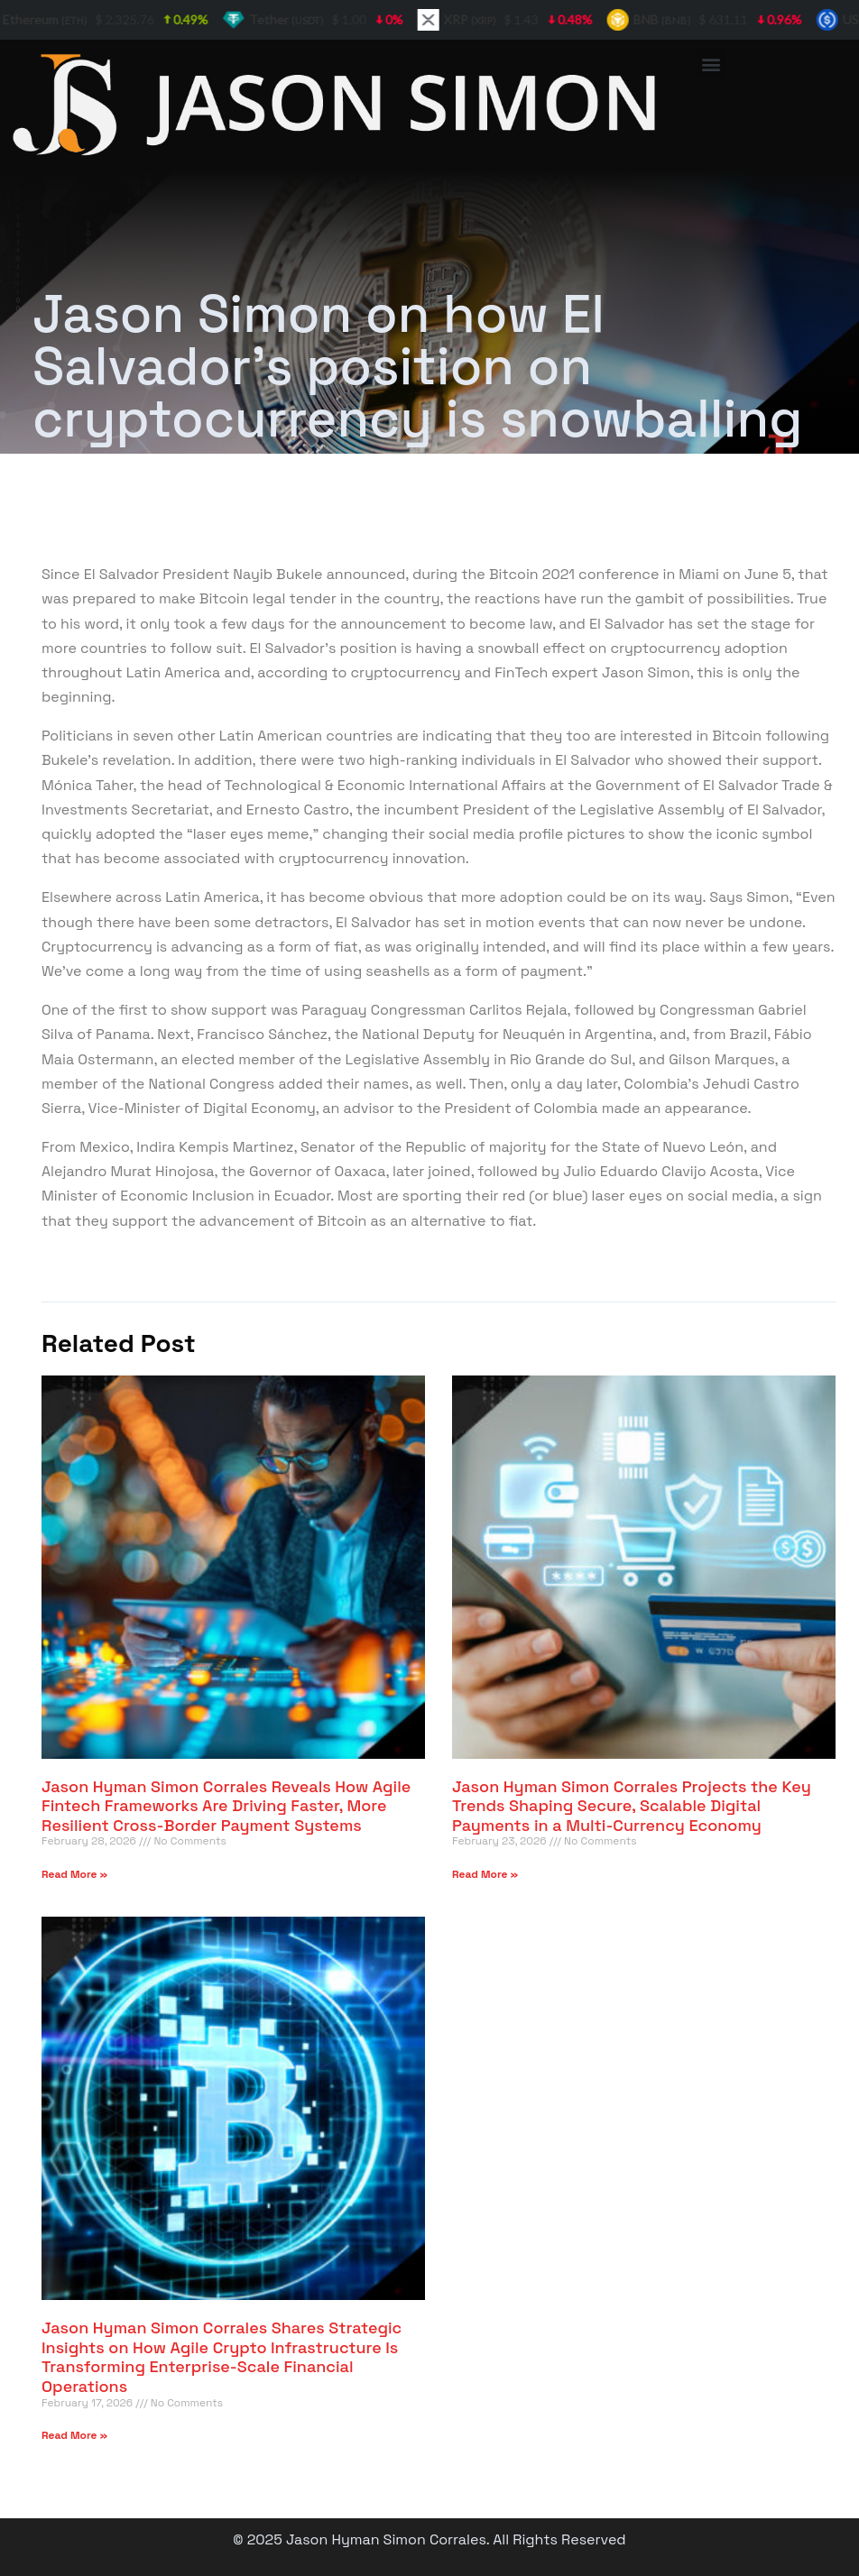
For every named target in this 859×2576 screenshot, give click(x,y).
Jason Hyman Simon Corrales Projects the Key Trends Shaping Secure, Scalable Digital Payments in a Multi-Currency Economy (631, 1805)
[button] (711, 63)
